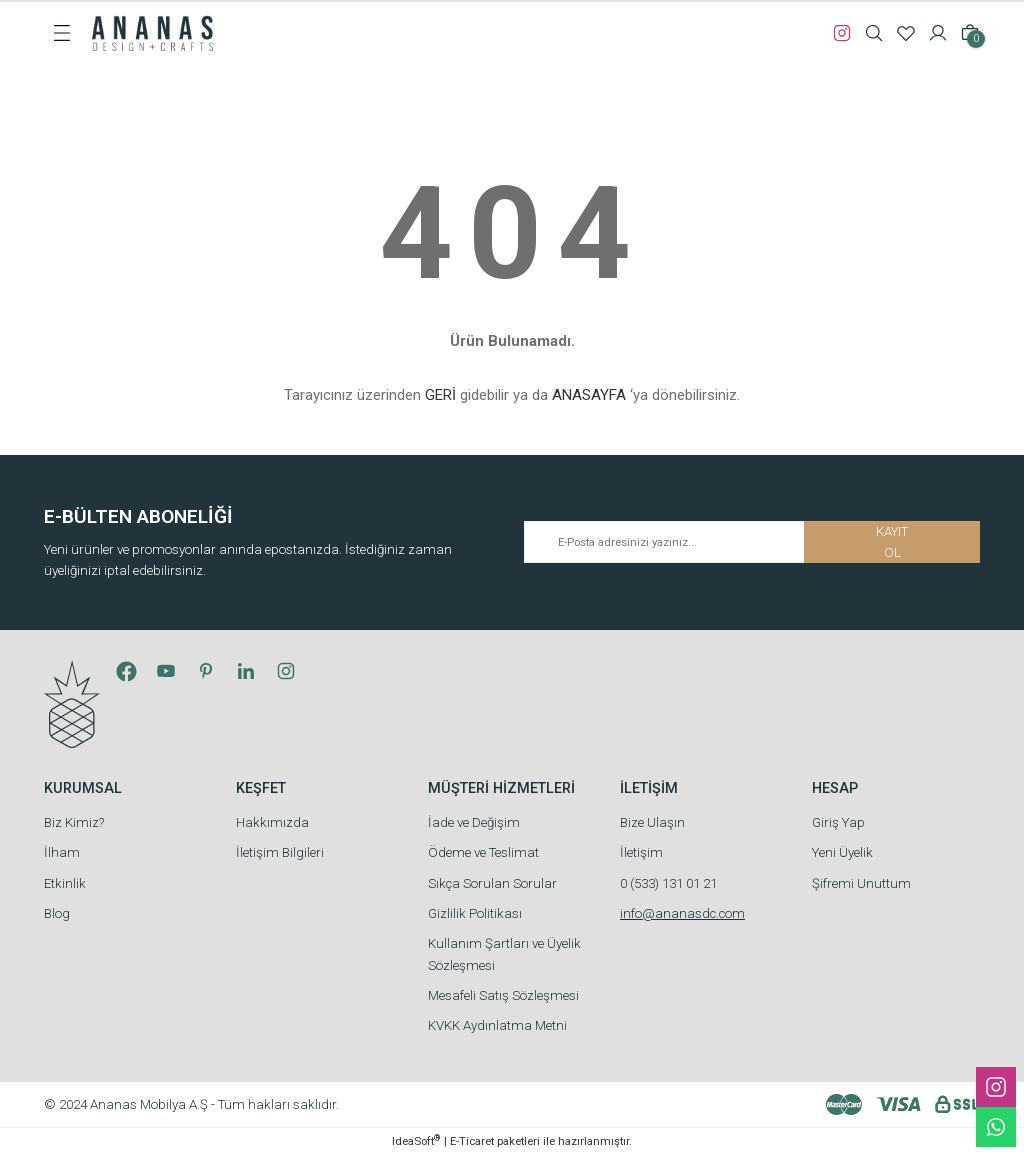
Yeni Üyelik (842, 852)
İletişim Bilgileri (280, 852)
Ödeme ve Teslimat (483, 852)
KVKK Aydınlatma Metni (497, 1025)
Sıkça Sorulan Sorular (492, 883)
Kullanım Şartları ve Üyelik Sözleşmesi (504, 954)
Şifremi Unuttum (861, 883)
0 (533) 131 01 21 (668, 883)
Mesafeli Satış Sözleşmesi (503, 995)
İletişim (641, 852)
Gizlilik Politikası (475, 913)
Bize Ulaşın (652, 822)
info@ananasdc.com (682, 913)
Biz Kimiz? (74, 822)
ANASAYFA (589, 395)
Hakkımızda (272, 822)
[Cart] (970, 33)
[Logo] (152, 32)
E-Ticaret (472, 1141)
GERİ (440, 395)
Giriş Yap (838, 822)
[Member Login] (938, 33)
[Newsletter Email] (752, 542)
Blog (57, 913)
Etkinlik (65, 883)
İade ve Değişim (474, 822)
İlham (62, 852)
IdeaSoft (416, 1140)
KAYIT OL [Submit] (892, 542)
